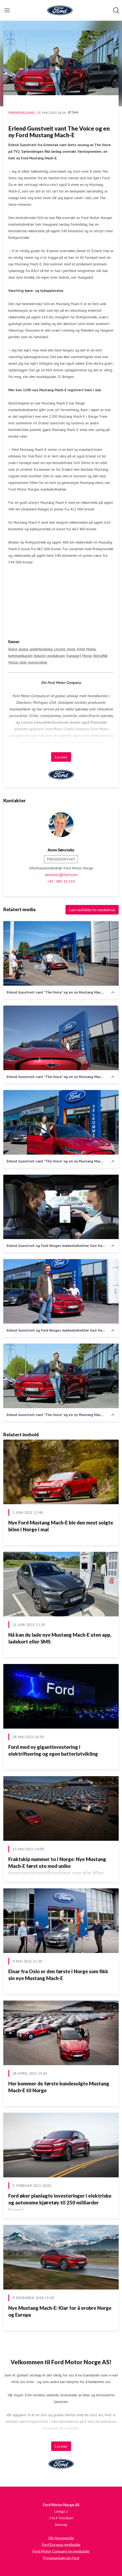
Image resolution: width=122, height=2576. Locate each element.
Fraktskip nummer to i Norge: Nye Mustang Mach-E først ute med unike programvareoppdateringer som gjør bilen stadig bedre (57, 1869)
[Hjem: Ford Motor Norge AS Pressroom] (60, 10)
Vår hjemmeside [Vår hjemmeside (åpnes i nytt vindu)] (61, 2538)
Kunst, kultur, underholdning (30, 649)
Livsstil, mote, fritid (69, 649)
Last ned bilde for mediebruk (92, 909)
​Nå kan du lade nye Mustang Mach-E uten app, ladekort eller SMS (59, 1638)
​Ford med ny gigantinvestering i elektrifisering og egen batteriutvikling (53, 1750)
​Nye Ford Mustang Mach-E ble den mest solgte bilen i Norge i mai (60, 1526)
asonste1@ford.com (61, 874)
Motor (87, 655)
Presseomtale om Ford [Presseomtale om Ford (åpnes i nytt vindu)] (61, 2558)
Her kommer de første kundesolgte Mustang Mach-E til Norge (58, 2087)
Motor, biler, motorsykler (27, 662)
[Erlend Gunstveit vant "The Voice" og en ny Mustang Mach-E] (61, 953)
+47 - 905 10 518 (61, 881)
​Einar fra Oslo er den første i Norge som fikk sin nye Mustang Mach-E (58, 1974)
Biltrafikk (100, 655)
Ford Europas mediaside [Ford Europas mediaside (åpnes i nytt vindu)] (61, 2544)
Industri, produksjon (49, 655)
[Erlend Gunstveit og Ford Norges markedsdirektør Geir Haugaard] (61, 1206)
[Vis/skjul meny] (7, 10)
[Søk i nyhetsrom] (116, 10)
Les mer (61, 757)
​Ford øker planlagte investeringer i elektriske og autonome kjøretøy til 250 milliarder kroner (59, 2203)
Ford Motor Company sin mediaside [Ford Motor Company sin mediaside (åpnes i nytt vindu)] (61, 2551)
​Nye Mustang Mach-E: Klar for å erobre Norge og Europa (59, 2311)
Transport (73, 655)
